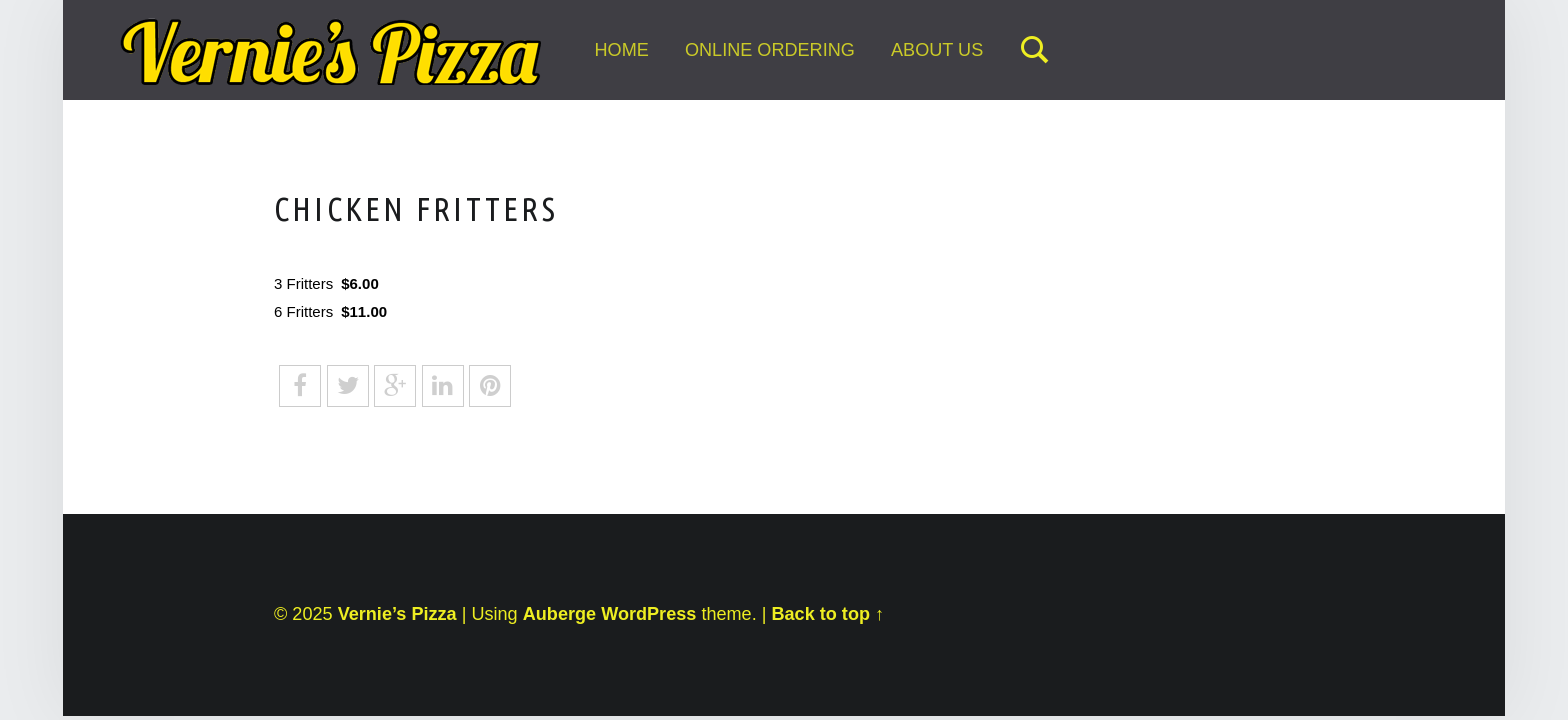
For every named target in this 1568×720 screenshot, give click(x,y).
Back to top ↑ (827, 614)
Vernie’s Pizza (397, 614)
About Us (937, 50)
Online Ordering (770, 50)
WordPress (648, 614)
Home (621, 50)
